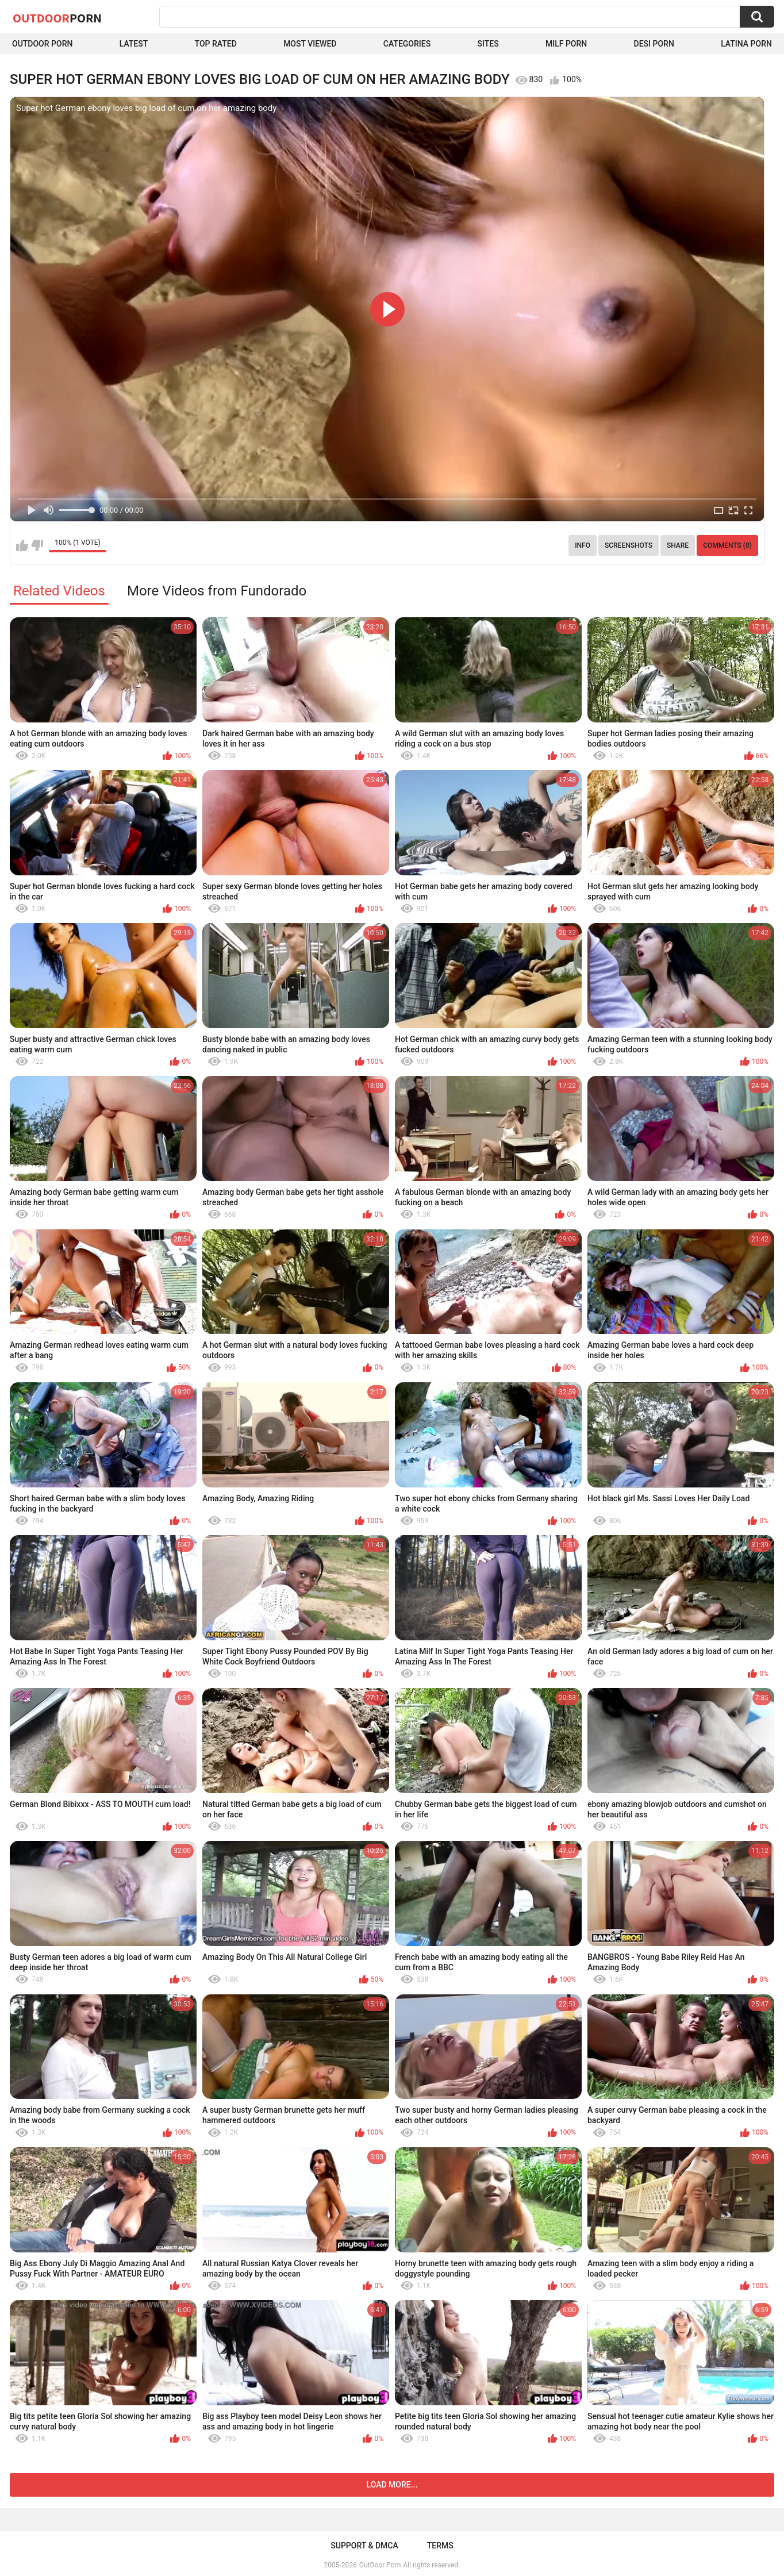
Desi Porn (654, 43)
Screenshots (628, 545)
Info (582, 545)
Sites (487, 43)
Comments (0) (727, 545)
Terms (440, 2545)
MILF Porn (566, 43)
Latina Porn (746, 43)
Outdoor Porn (42, 43)
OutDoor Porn (380, 2565)
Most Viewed (309, 43)
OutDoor (57, 18)
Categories (407, 43)
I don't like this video (37, 545)
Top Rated (216, 43)
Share (678, 545)
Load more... (392, 2484)
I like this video (22, 545)
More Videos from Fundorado (216, 591)
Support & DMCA (364, 2545)
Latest (134, 43)
